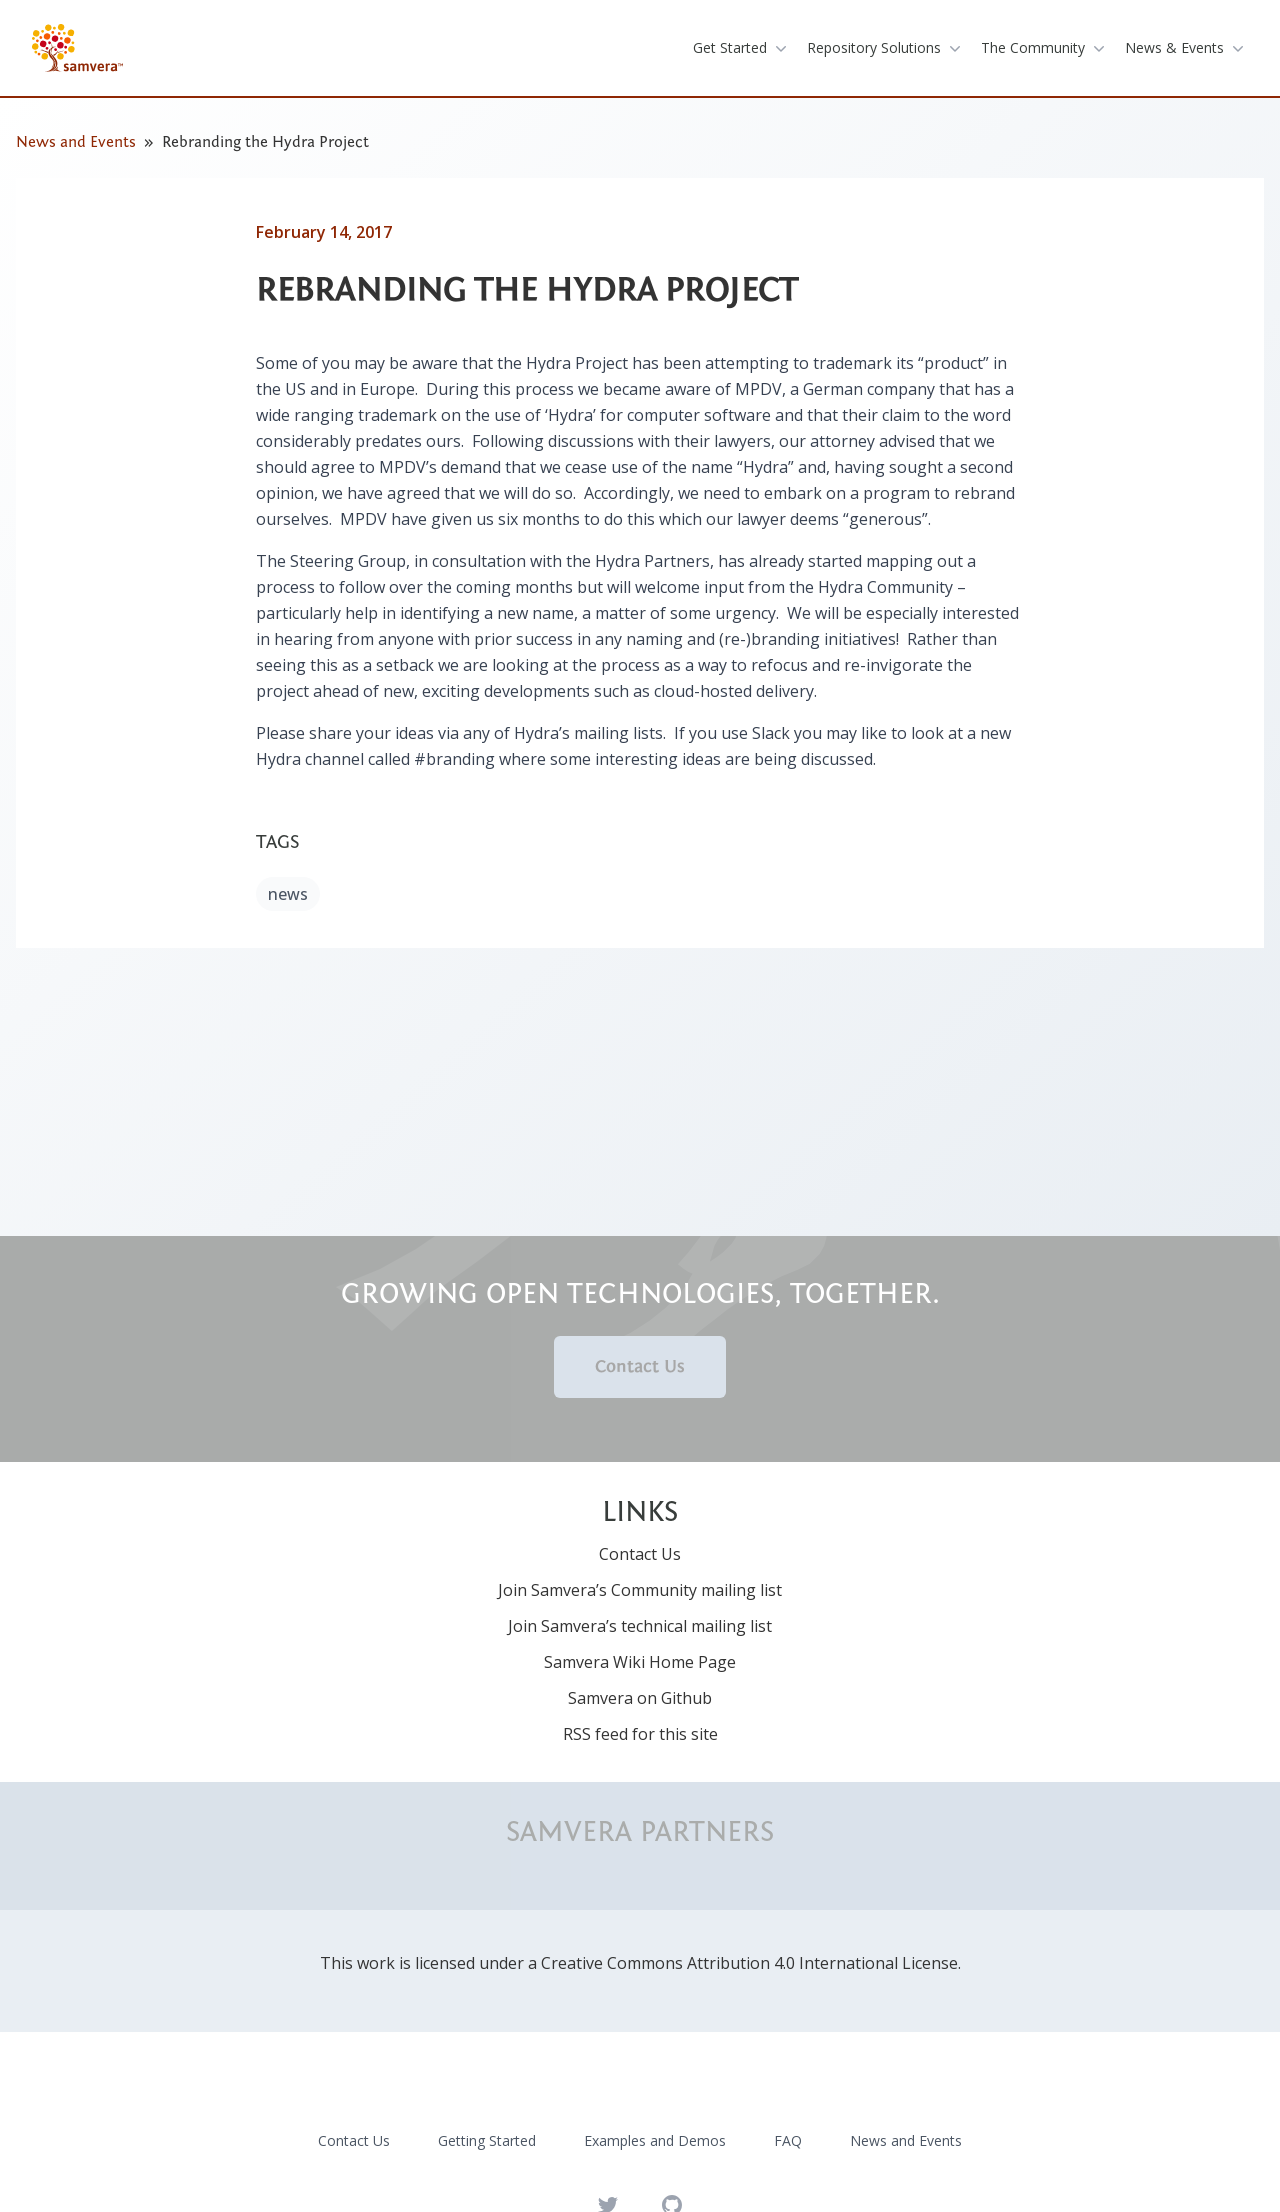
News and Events (76, 142)
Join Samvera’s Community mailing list (640, 1590)
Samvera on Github (640, 1698)
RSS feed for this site (640, 1734)
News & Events (1186, 48)
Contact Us (640, 1366)
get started (742, 48)
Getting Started (487, 2140)
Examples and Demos (655, 2140)
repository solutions (886, 48)
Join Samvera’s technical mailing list (640, 1626)
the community (1045, 48)
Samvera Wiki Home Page (640, 1662)
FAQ (788, 2140)
